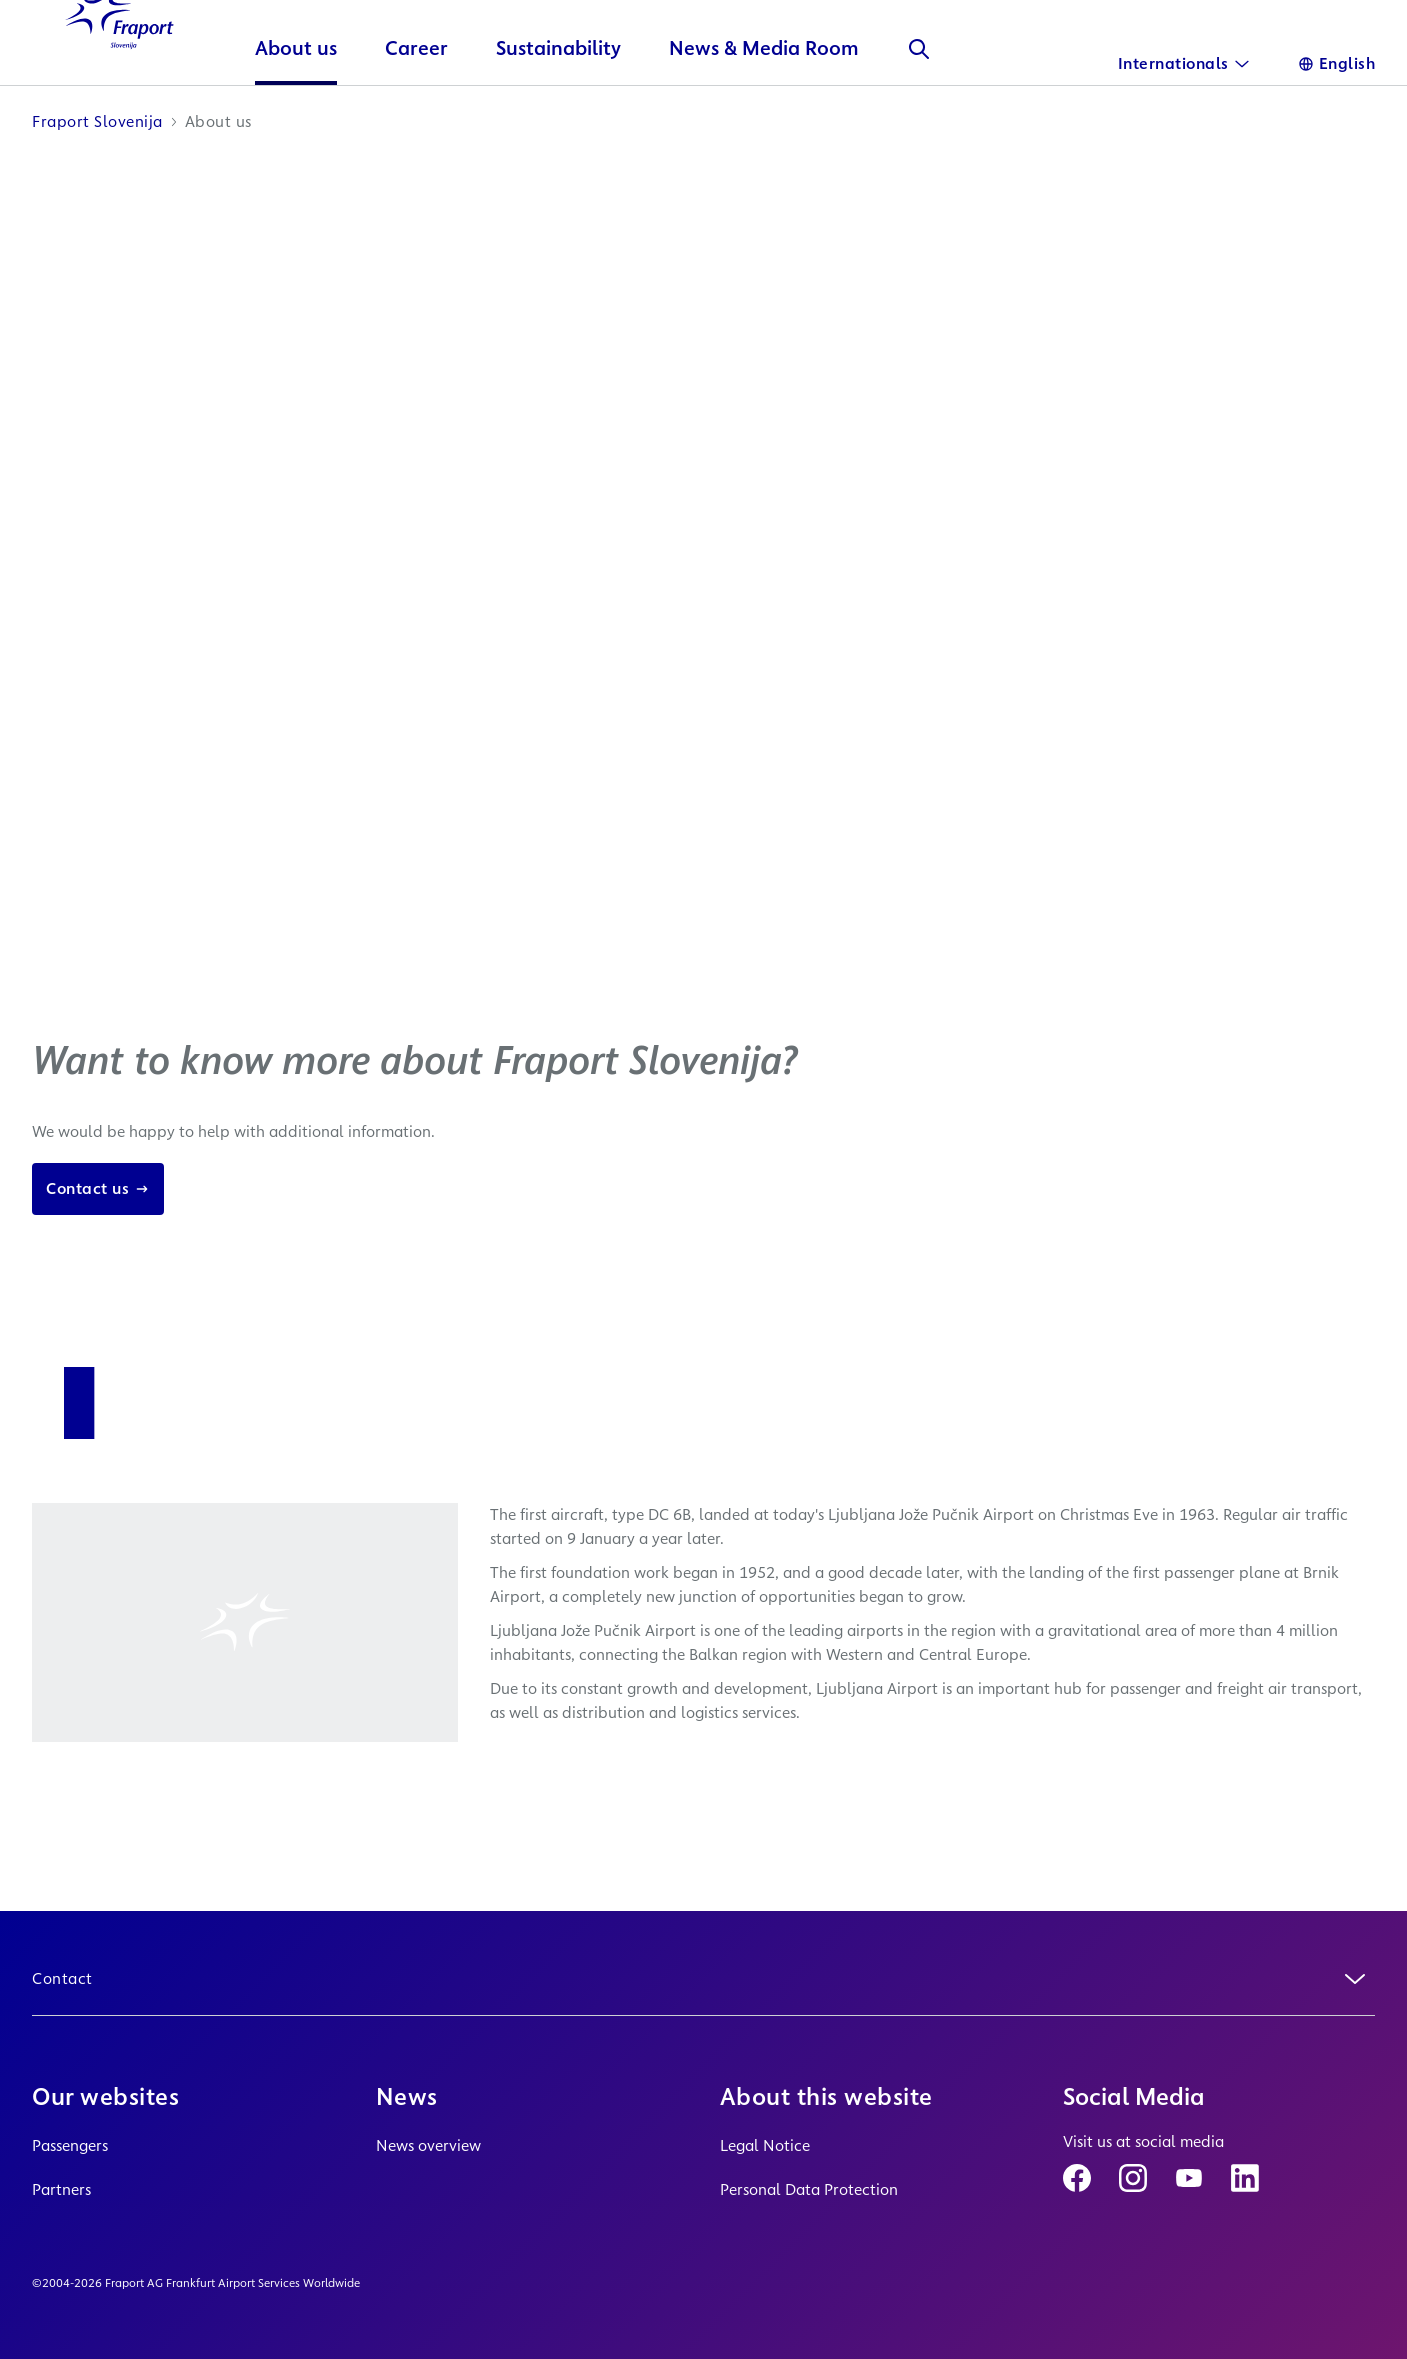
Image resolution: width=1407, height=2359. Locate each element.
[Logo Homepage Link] (132, 80)
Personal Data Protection (809, 2189)
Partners (61, 2189)
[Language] (1337, 64)
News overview (428, 2145)
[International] (1184, 64)
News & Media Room (789, 115)
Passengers (70, 2145)
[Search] (944, 116)
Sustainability (583, 115)
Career (441, 115)
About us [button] (321, 115)
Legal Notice (765, 2145)
